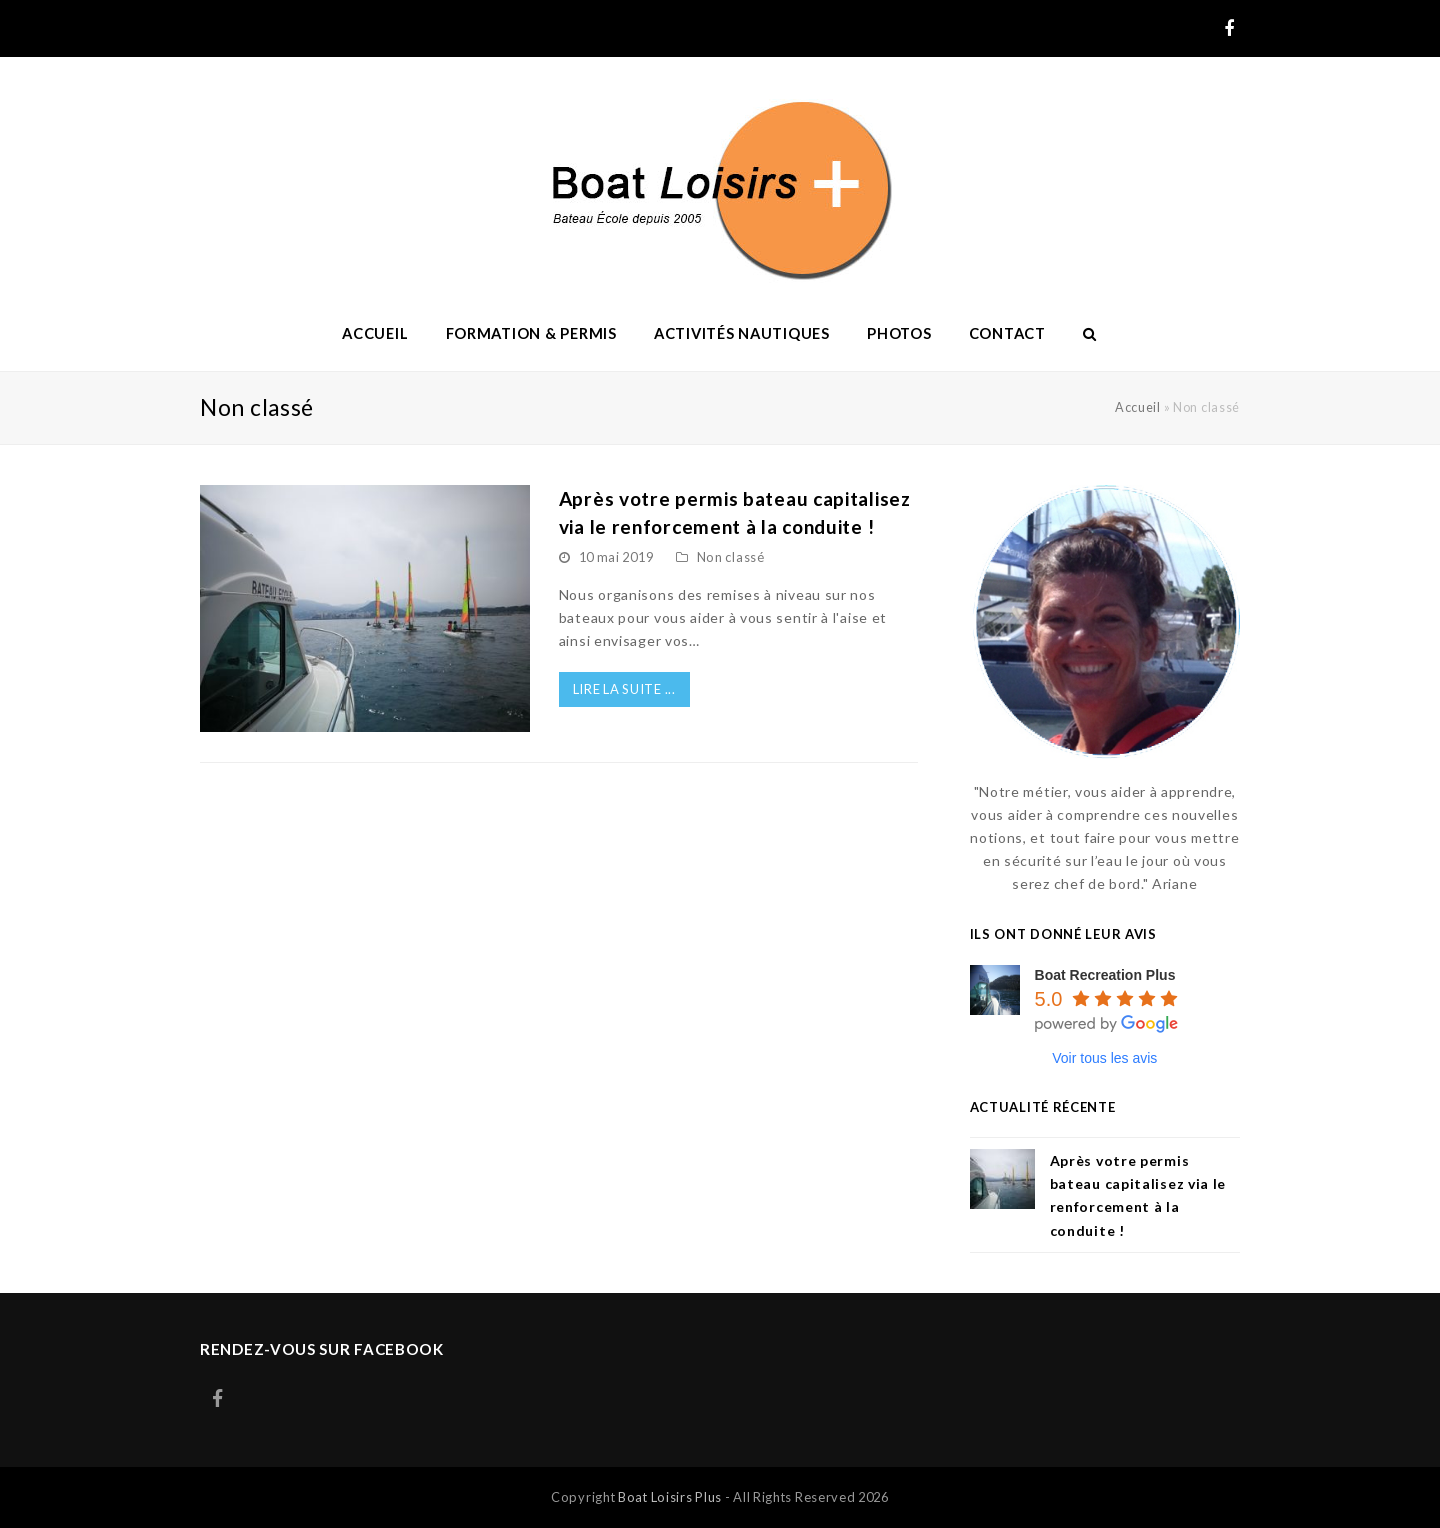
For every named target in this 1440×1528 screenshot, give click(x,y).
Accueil (1138, 407)
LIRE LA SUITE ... (624, 689)
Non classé (731, 557)
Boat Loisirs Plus (670, 1497)
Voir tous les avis (1104, 1058)
